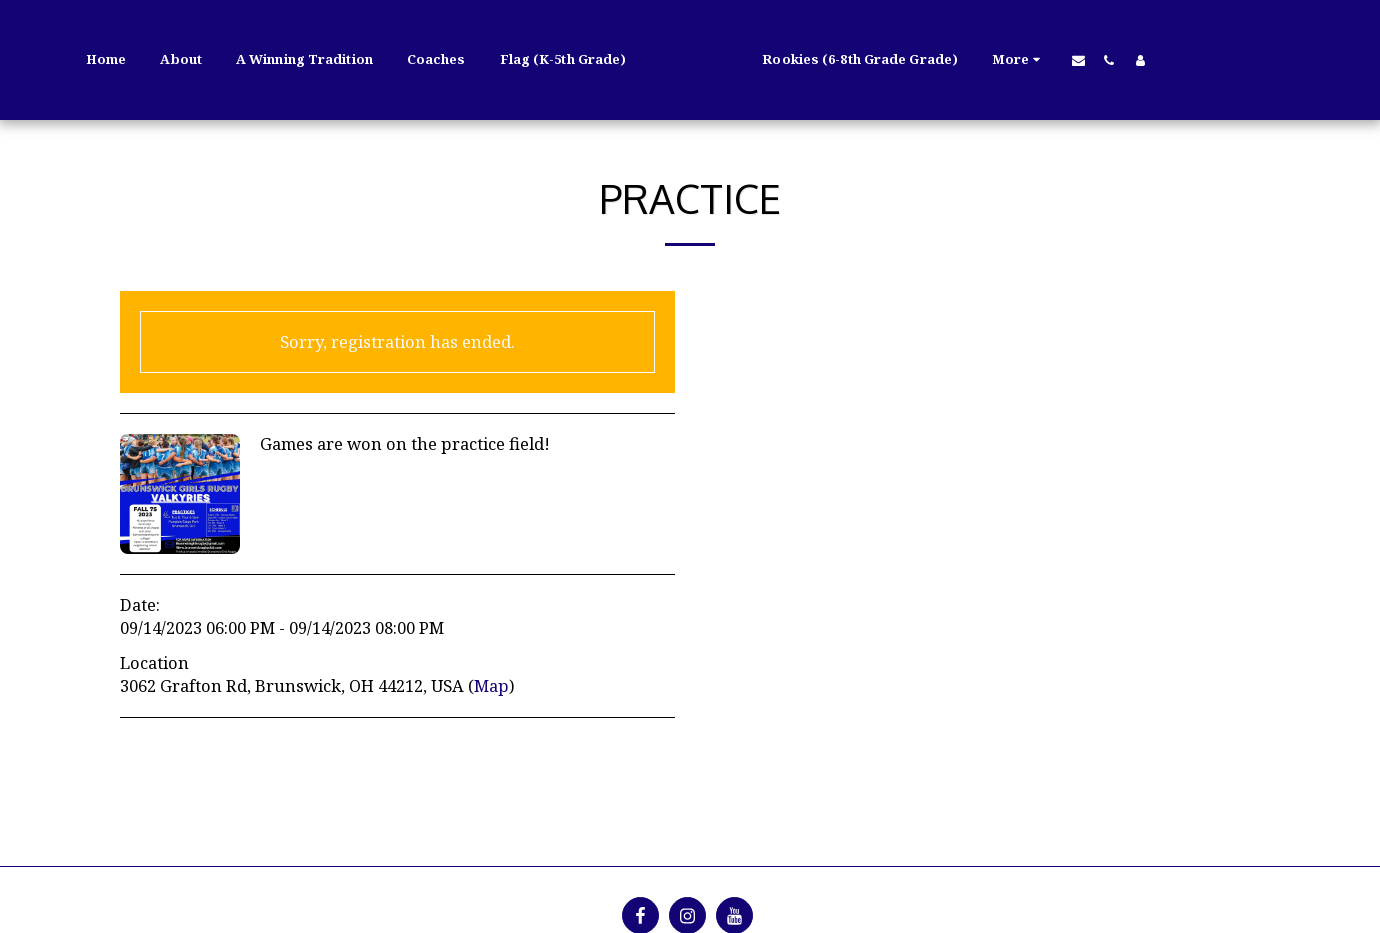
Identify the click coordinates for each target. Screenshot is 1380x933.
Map (491, 685)
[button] (1131, 60)
